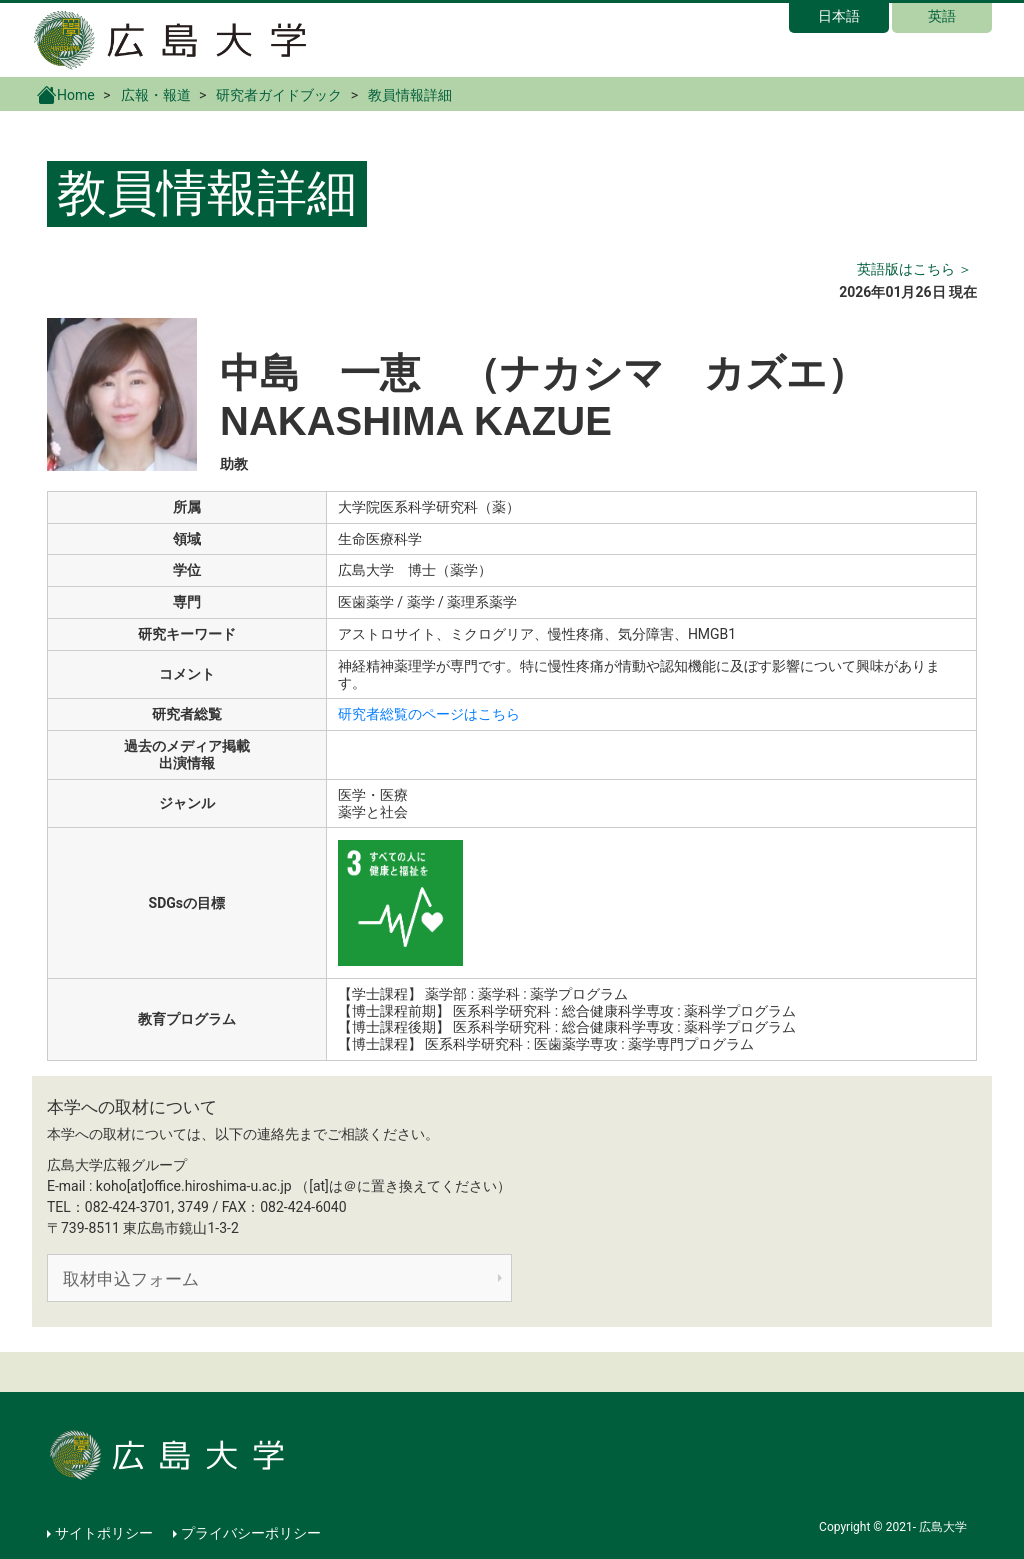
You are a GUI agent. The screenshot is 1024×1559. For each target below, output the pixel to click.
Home (66, 94)
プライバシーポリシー (251, 1533)
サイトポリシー (104, 1533)
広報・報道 (156, 95)
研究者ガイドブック (279, 95)
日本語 (839, 16)
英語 (942, 16)
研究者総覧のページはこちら (429, 714)
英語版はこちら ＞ (914, 269)
